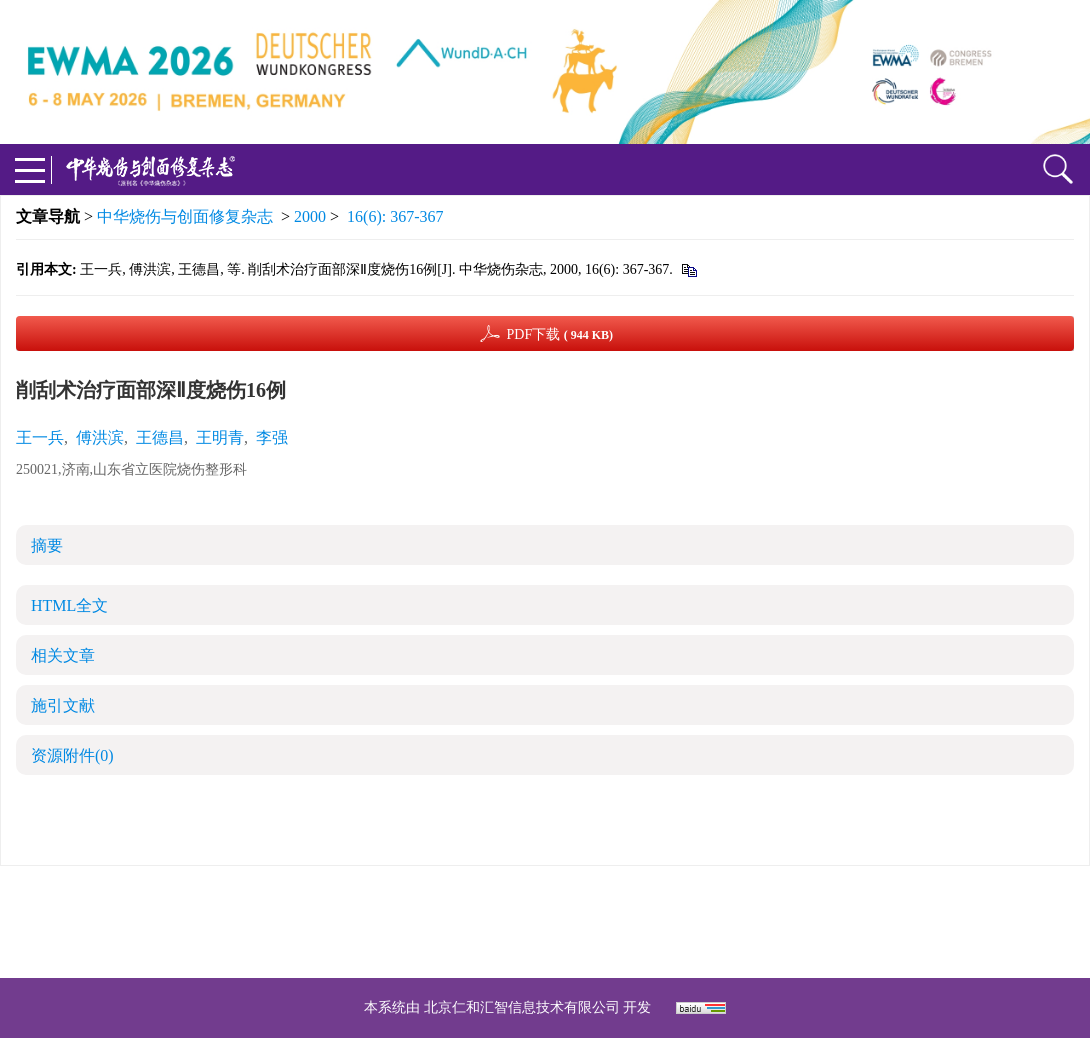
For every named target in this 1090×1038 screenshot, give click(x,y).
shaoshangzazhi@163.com (570, 921)
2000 (310, 216)
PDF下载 (559, 334)
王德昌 (160, 437)
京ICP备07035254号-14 (690, 897)
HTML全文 (69, 605)
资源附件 (72, 755)
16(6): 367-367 (395, 216)
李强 (272, 437)
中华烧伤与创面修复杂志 (185, 216)
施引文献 (63, 705)
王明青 (220, 437)
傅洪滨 (100, 437)
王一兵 (40, 437)
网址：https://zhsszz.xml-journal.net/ (545, 945)
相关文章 (63, 655)
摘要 (47, 545)
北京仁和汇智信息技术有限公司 (522, 1007)
